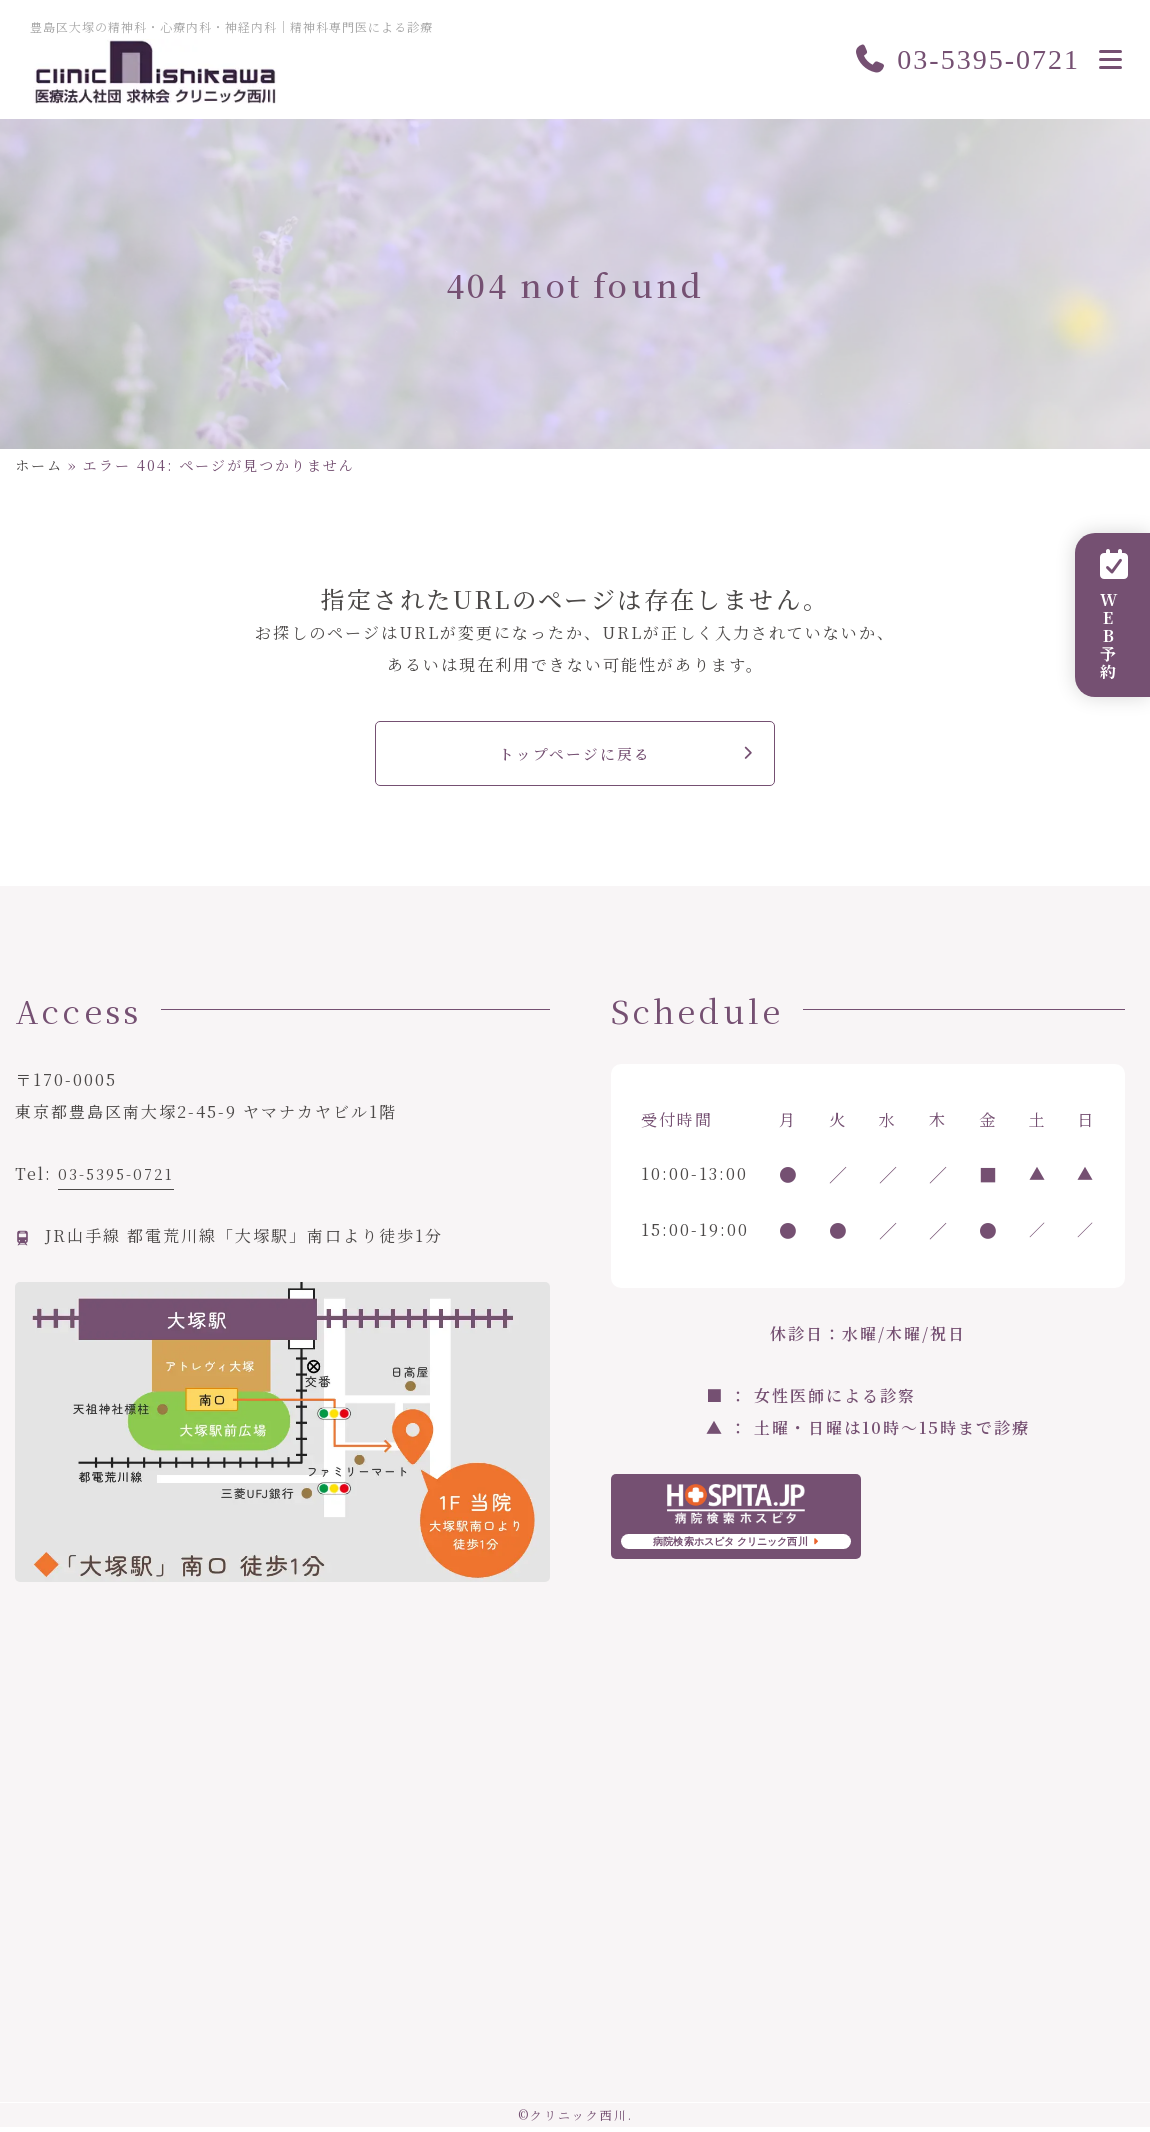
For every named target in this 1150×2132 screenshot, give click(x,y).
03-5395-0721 (966, 59)
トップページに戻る (575, 755)
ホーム (39, 465)
